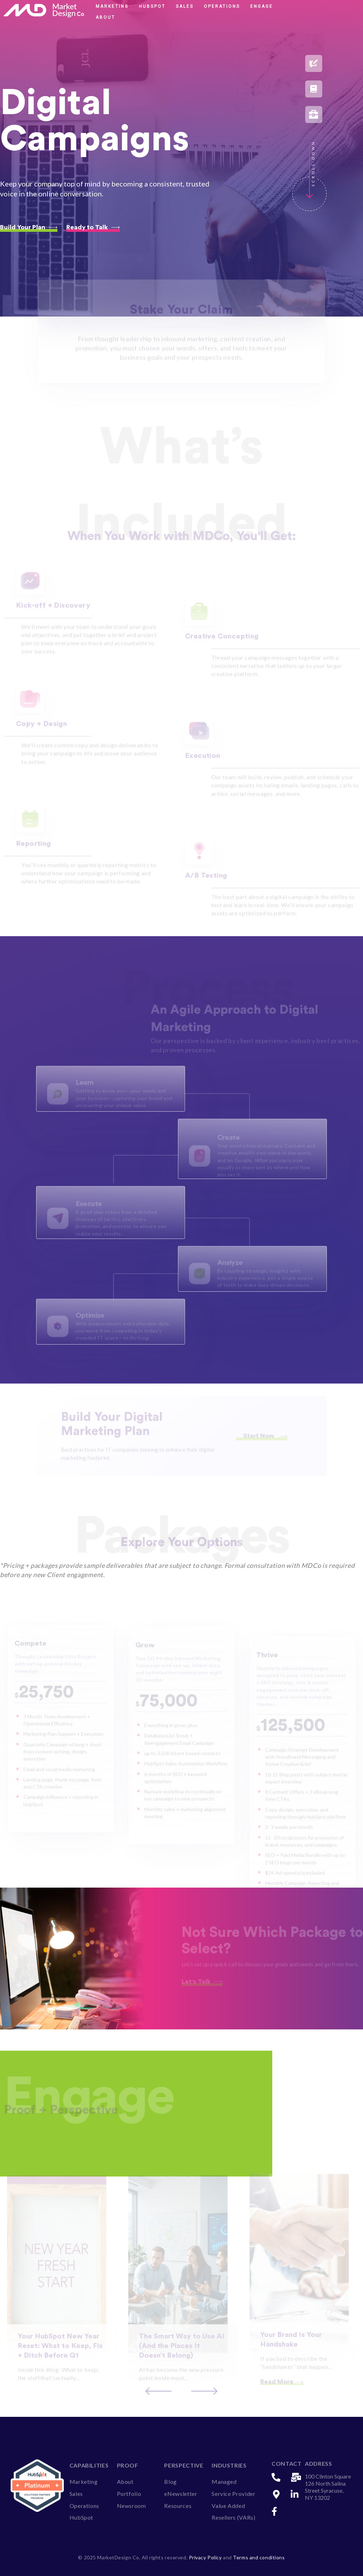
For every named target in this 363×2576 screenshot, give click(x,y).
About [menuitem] (125, 2480)
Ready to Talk (93, 227)
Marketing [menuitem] (83, 2480)
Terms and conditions (259, 2556)
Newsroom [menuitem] (131, 2504)
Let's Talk (202, 1980)
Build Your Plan (28, 227)
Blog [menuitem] (170, 2480)
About (105, 17)
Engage (261, 6)
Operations (222, 6)
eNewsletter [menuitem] (180, 2492)
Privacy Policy (206, 2556)
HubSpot (152, 6)
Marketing (112, 6)
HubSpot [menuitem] (81, 2516)
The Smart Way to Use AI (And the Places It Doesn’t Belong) (181, 2354)
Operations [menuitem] (84, 2504)
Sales (185, 6)
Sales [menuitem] (76, 2492)
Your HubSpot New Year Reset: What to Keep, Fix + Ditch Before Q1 (60, 2354)
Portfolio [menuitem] (129, 2492)
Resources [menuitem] (177, 2504)
